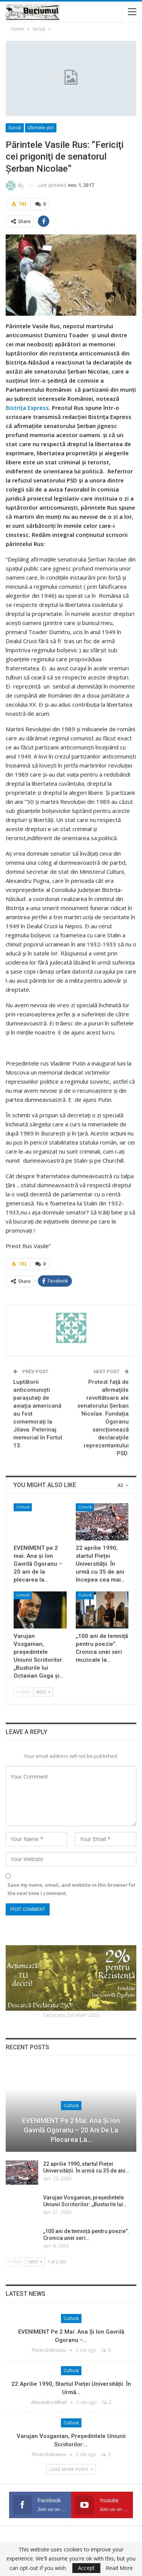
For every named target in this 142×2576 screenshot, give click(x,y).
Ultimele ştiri (41, 127)
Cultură (22, 1507)
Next (43, 1692)
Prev (23, 1692)
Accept (86, 2567)
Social (14, 127)
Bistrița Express (27, 407)
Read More (119, 2568)
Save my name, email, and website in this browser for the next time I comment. (72, 1889)
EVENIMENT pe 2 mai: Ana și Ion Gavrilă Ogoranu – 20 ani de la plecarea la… (71, 2130)
